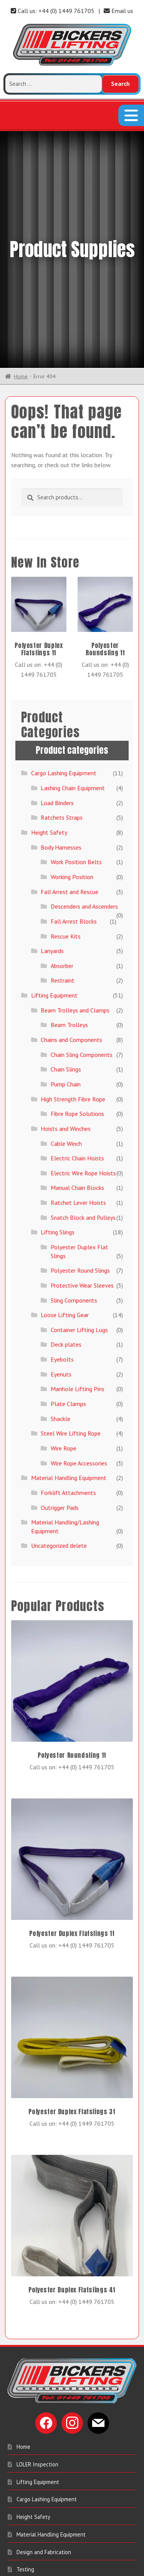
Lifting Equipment (54, 867)
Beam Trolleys (69, 897)
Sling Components (74, 1172)
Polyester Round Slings (80, 1143)
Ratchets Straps (62, 690)
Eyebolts (62, 1231)
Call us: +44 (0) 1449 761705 (52, 11)
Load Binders (57, 675)
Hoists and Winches (66, 1001)
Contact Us (30, 2494)
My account (30, 2477)
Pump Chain (66, 956)
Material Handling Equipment (68, 1350)
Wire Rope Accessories (79, 1335)
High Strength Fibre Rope (73, 971)
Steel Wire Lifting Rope (71, 1305)
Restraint (62, 852)
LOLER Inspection (37, 2336)
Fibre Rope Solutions (77, 986)
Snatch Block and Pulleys (83, 1090)
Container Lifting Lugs (79, 1202)
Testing (25, 2441)
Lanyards (52, 823)
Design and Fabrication (44, 2424)
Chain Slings (66, 941)
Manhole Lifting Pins (77, 1261)
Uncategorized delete (59, 1418)
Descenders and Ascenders (84, 779)
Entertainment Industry (45, 2459)
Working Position (72, 749)
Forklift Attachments (68, 1365)
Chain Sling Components (82, 927)
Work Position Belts (76, 734)
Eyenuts (61, 1246)
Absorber (62, 838)
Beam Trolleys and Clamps (75, 882)
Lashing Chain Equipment (73, 660)
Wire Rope (63, 1320)
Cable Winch (66, 1016)
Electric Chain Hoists (77, 1030)
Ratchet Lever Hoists (78, 1075)
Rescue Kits (66, 808)
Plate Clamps (68, 1276)
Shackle (60, 1291)
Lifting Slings (57, 1104)
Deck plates (66, 1217)
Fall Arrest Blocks (74, 793)
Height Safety (49, 705)
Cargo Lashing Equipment (63, 646)
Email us (118, 11)
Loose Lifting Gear (65, 1187)
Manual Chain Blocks (77, 1060)
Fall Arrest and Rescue (69, 764)
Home (21, 248)
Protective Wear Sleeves (82, 1158)
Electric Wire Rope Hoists (83, 1045)
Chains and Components (71, 912)
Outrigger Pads (60, 1380)
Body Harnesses (61, 720)
